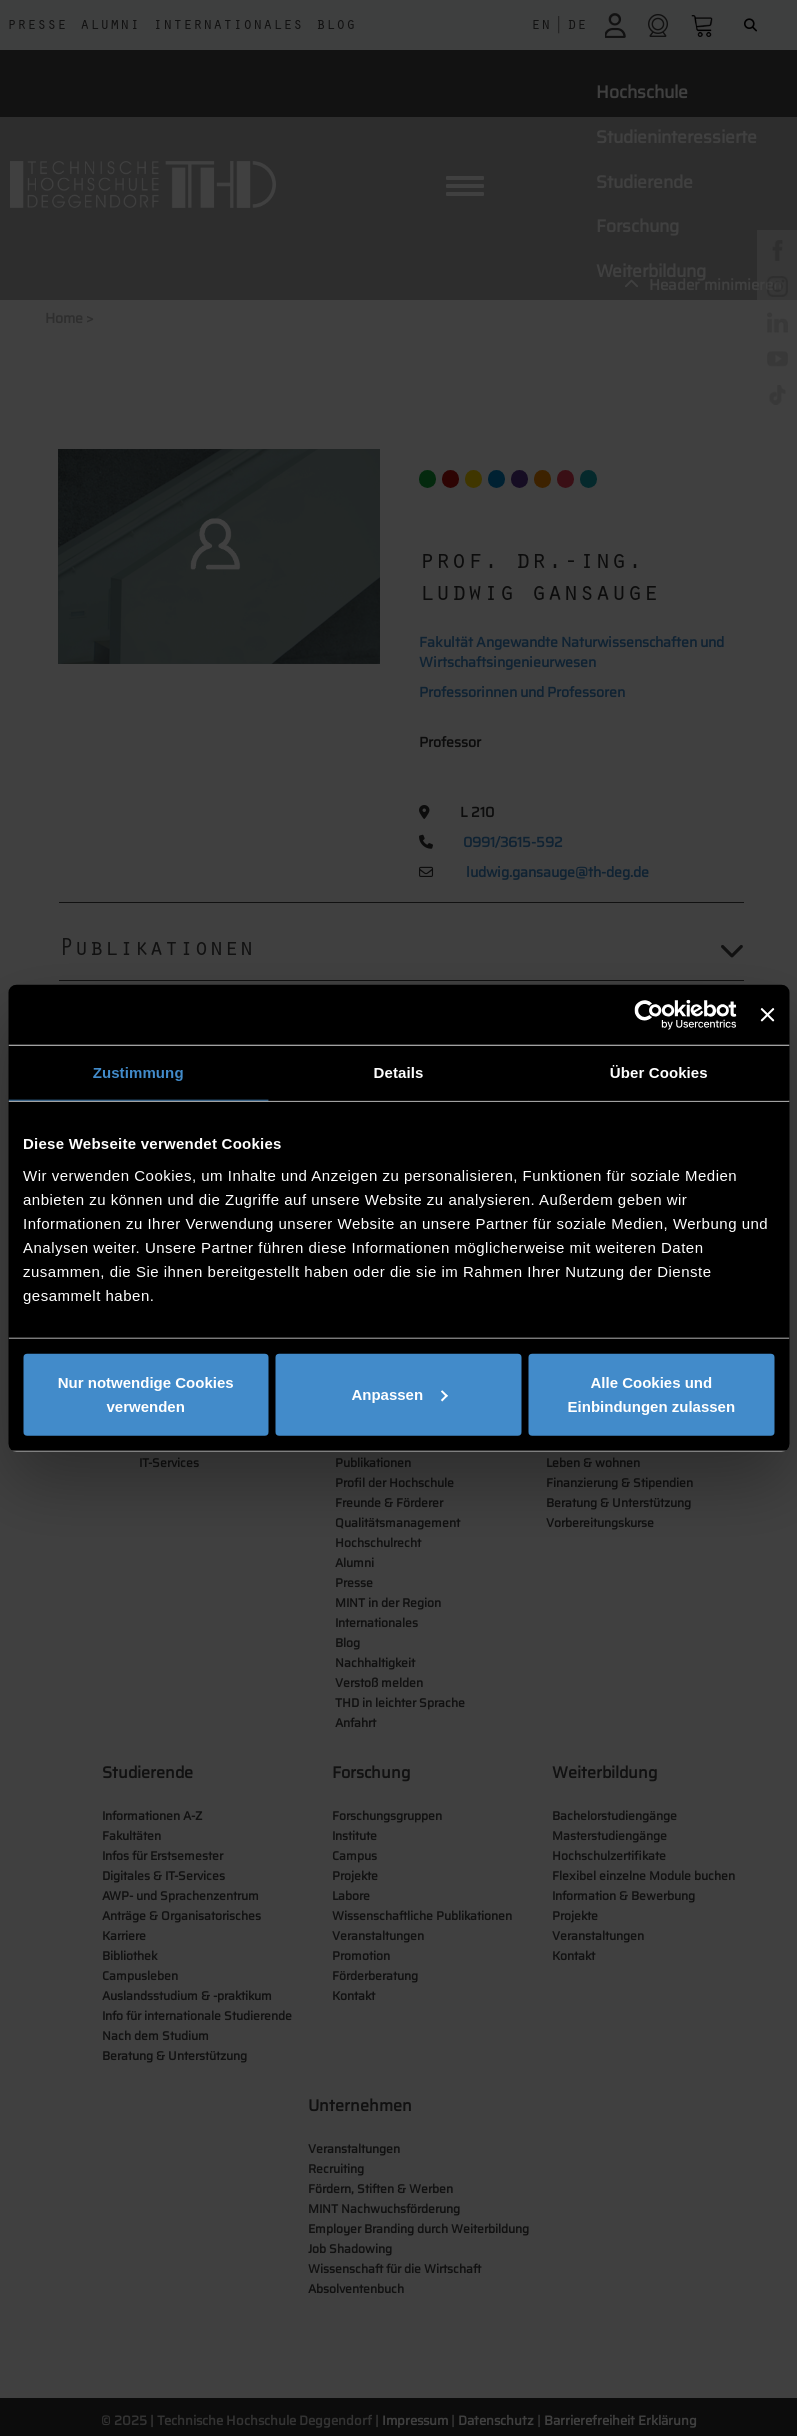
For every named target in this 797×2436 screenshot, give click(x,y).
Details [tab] (399, 1072)
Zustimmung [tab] (138, 1072)
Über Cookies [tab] (659, 1072)
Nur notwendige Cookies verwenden (146, 1393)
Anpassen (399, 1393)
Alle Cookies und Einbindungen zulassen (652, 1393)
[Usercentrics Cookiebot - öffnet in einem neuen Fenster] (649, 1015)
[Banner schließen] (767, 1015)
